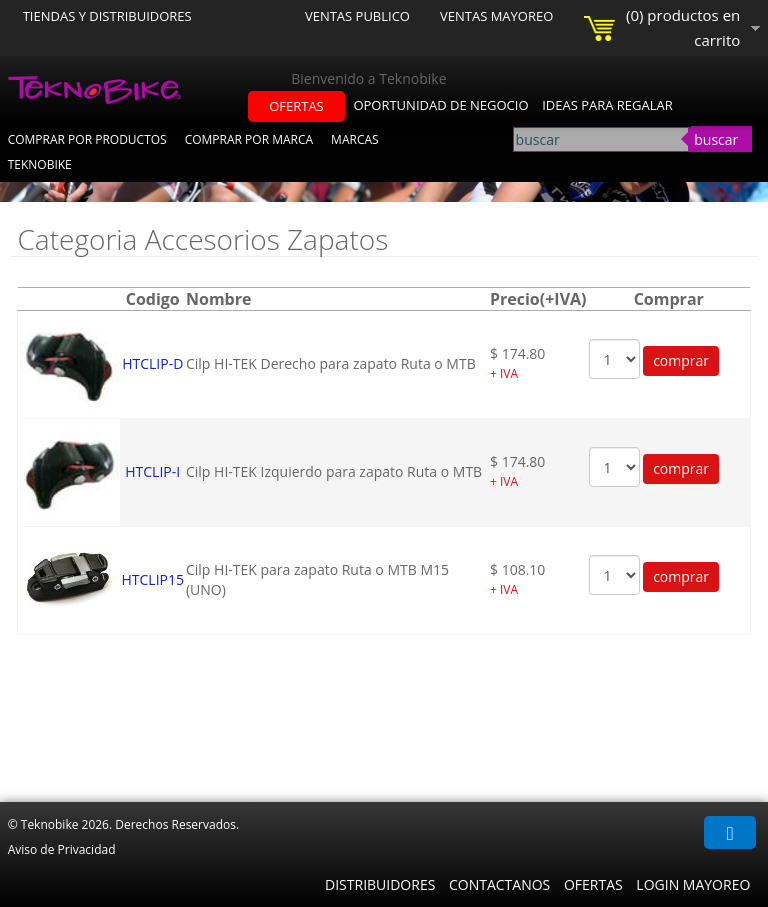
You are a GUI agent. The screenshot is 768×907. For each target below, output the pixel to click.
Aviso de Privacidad (62, 849)
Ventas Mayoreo (496, 16)
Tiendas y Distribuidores (107, 16)
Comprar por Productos (87, 139)
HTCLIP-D (152, 363)
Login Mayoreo (693, 884)
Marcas (355, 139)
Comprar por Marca (249, 139)
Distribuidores (380, 884)
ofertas (296, 106)
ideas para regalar (607, 105)
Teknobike (40, 164)
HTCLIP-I (152, 471)
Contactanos (499, 884)
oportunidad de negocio (440, 105)
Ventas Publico (357, 16)
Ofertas (593, 884)
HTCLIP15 (152, 579)
